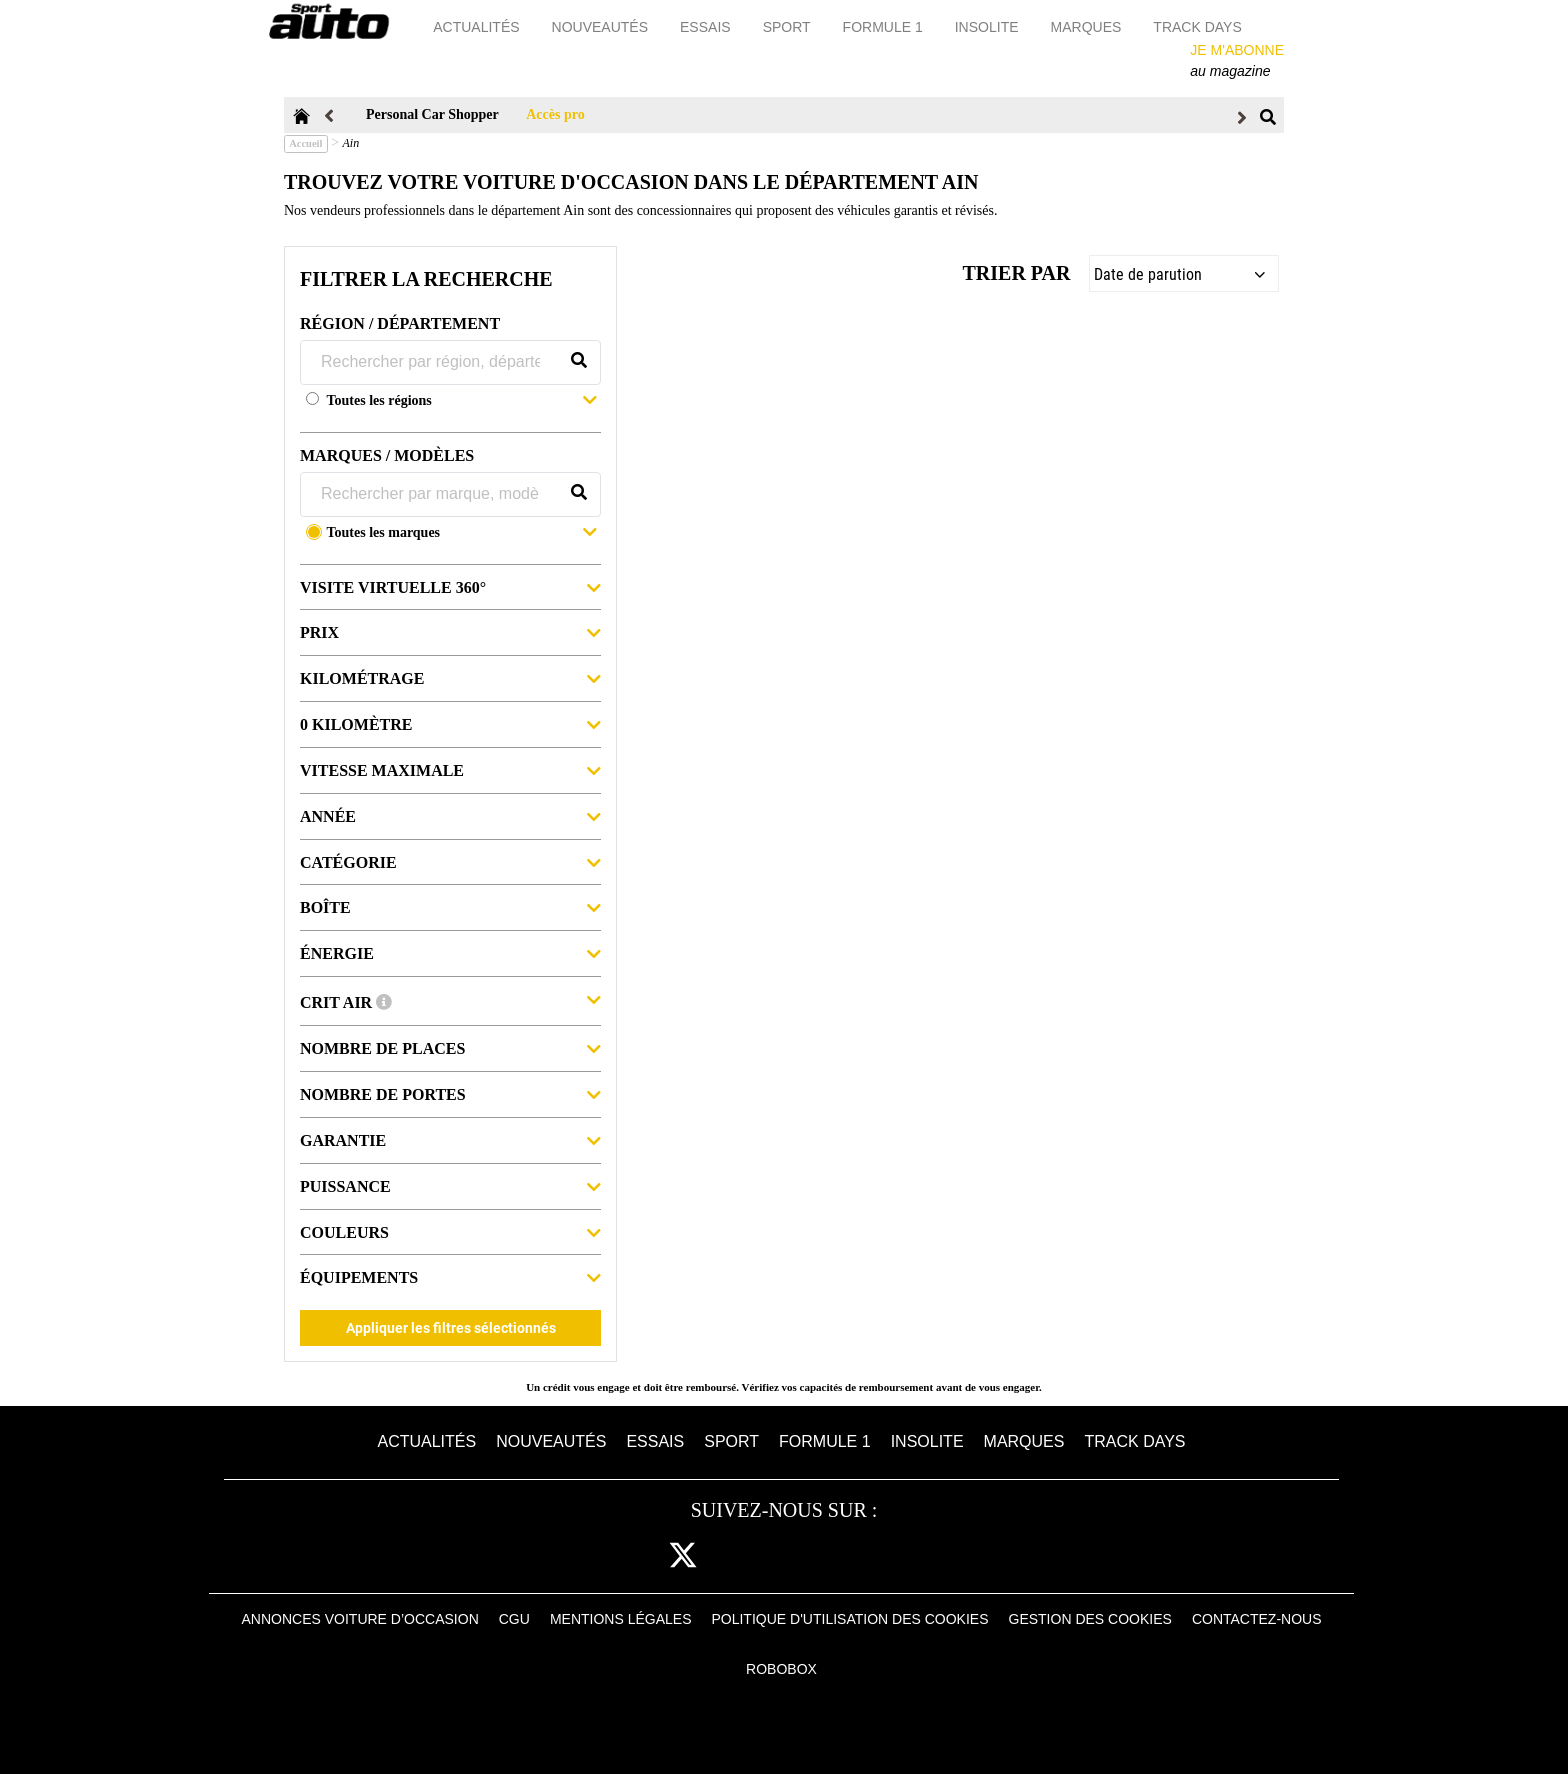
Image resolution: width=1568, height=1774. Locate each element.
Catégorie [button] (450, 861)
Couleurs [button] (450, 1231)
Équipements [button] (450, 1276)
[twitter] (683, 1556)
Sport (788, 27)
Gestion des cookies (1090, 1619)
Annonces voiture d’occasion (360, 1619)
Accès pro (555, 114)
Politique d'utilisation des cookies (849, 1619)
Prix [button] (450, 631)
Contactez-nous (1257, 1619)
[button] (462, 402)
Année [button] (450, 815)
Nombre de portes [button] (450, 1093)
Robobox (781, 1669)
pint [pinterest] (803, 1556)
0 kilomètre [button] (450, 723)
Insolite (988, 27)
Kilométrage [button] (450, 677)
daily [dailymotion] (928, 1556)
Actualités (478, 27)
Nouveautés (601, 27)
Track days (1199, 27)
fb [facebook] (630, 1556)
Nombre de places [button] (450, 1047)
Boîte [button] (450, 906)
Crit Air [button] (450, 1000)
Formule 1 (884, 27)
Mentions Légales (621, 1619)
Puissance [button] (450, 1185)
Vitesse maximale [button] (450, 769)
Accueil (305, 143)
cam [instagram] (744, 1556)
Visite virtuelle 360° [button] (450, 586)
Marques (1087, 27)
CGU (514, 1619)
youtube (866, 1556)
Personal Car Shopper (432, 114)
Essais (707, 27)
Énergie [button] (450, 952)
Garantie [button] (450, 1139)
